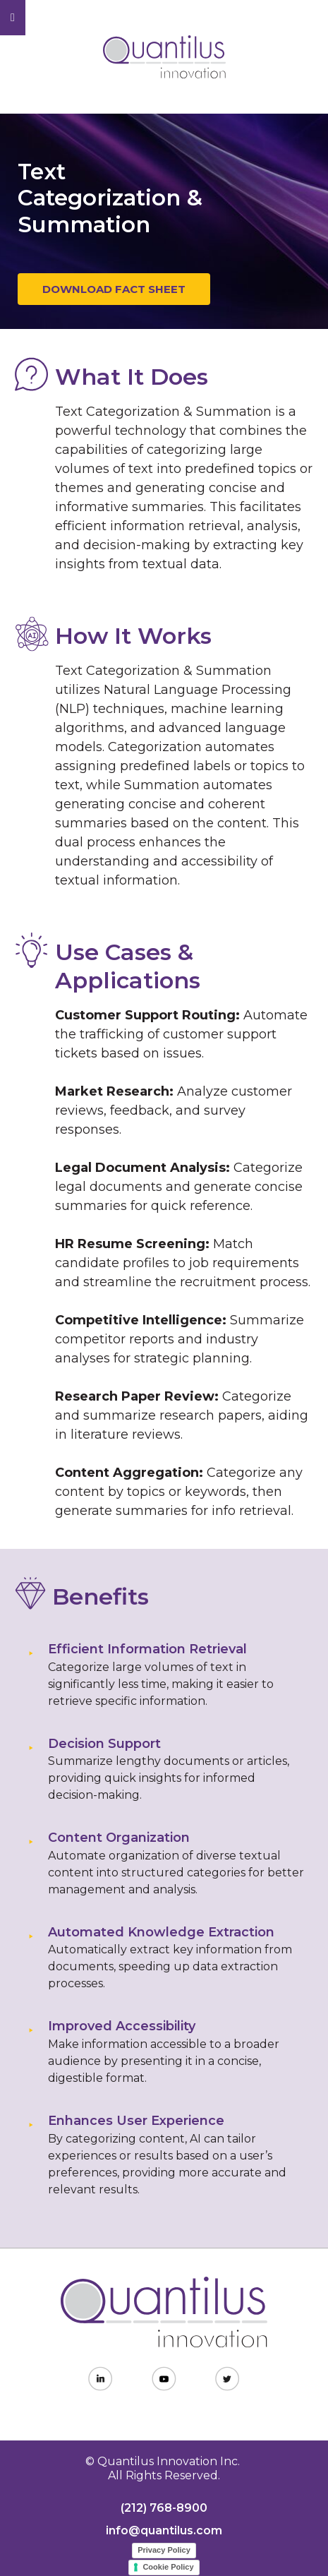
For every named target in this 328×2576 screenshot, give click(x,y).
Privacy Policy (164, 2550)
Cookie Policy (167, 2567)
